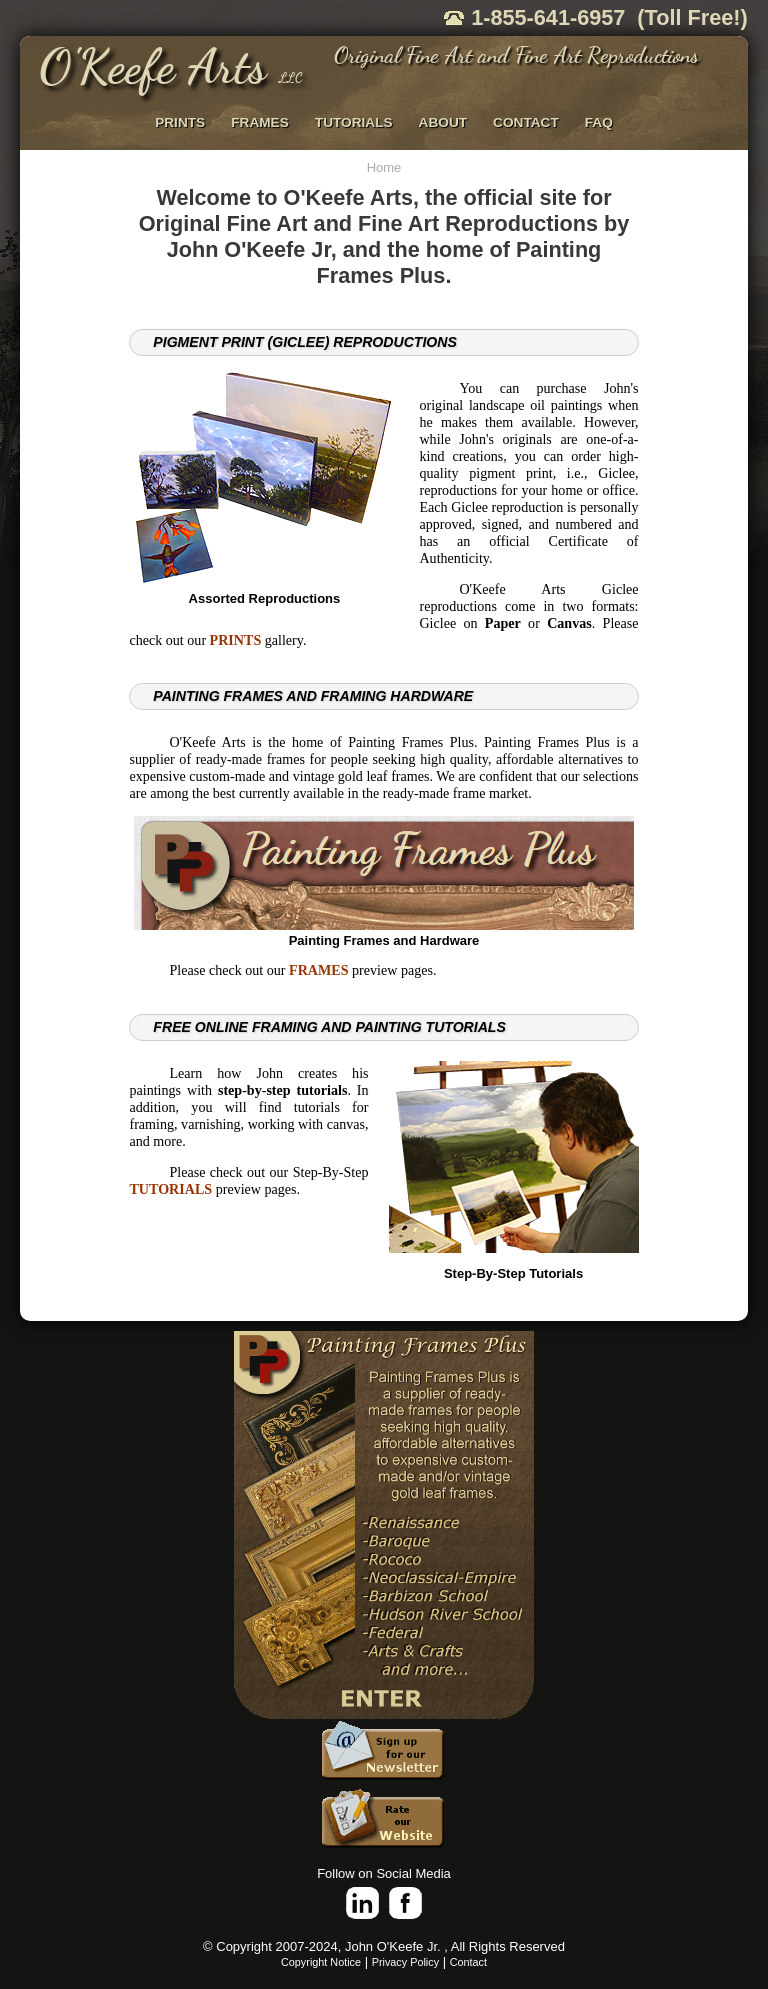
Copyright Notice (321, 1962)
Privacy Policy (405, 1962)
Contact (468, 1962)
